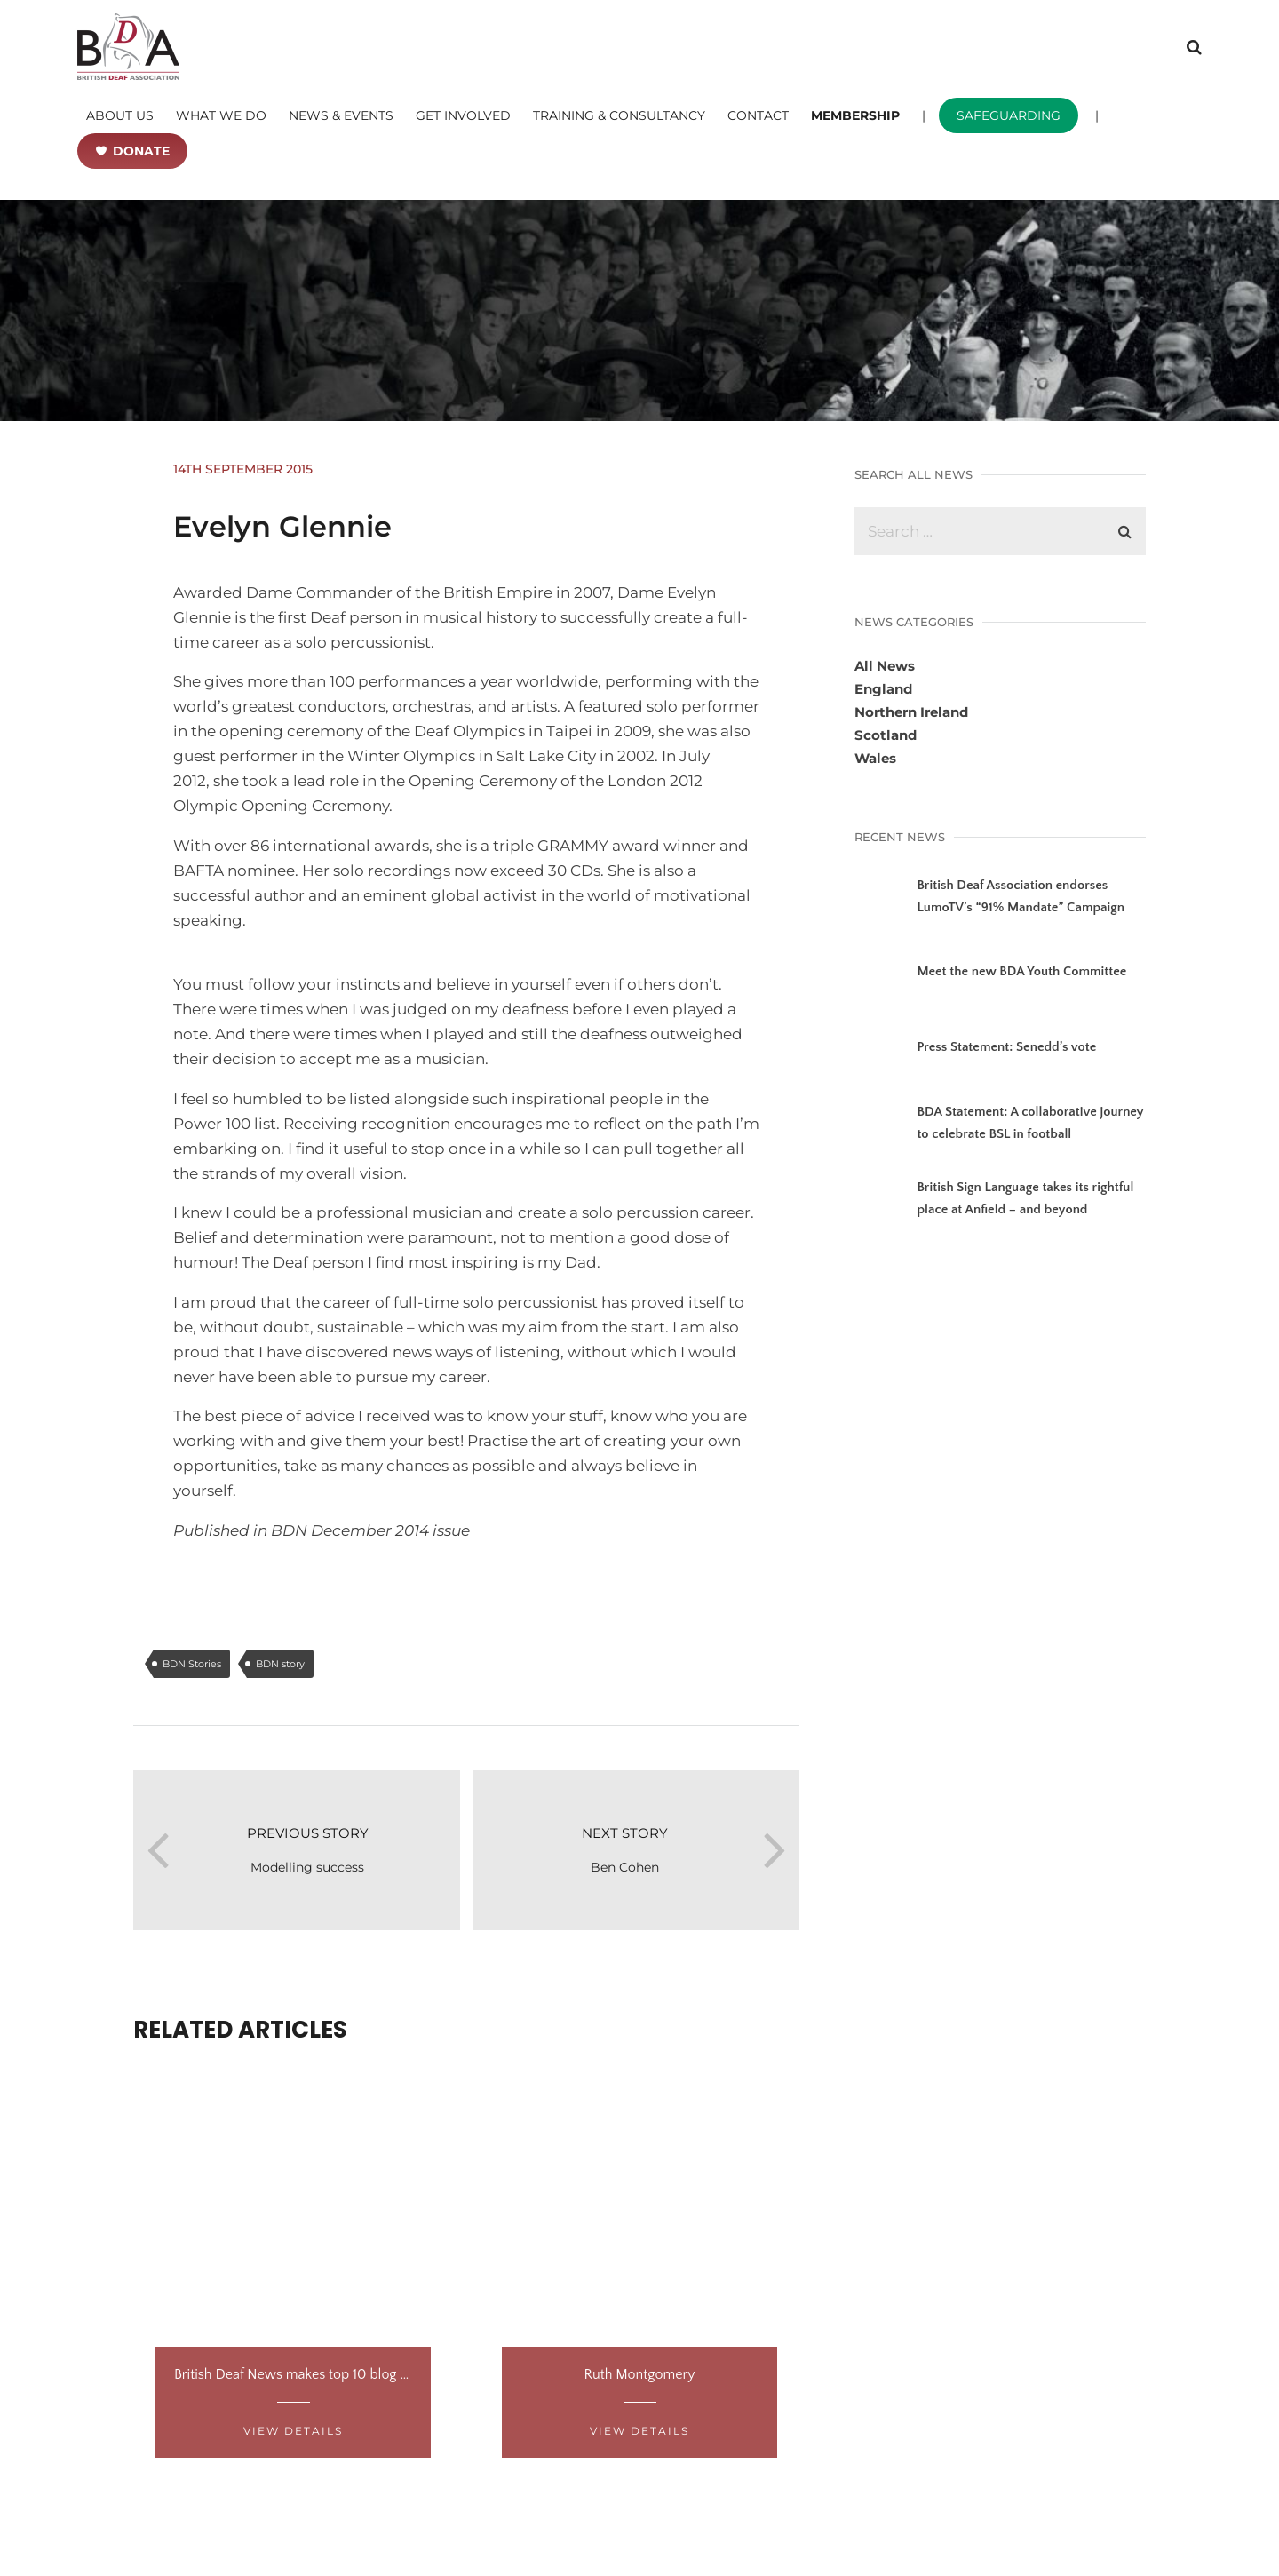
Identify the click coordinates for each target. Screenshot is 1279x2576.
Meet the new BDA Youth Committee (1021, 971)
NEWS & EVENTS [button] (341, 115)
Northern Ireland (911, 712)
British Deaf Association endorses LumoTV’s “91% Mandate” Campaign (1020, 896)
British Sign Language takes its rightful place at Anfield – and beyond (1025, 1198)
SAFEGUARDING (1009, 115)
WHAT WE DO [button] (221, 115)
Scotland (885, 735)
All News (884, 665)
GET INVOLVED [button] (463, 115)
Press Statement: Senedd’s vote (1006, 1046)
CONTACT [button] (758, 115)
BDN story (280, 1664)
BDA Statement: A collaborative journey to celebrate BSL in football (1030, 1122)
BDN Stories (192, 1664)
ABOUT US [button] (120, 115)
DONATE (141, 151)
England (883, 688)
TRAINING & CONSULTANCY (619, 115)
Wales (875, 758)
